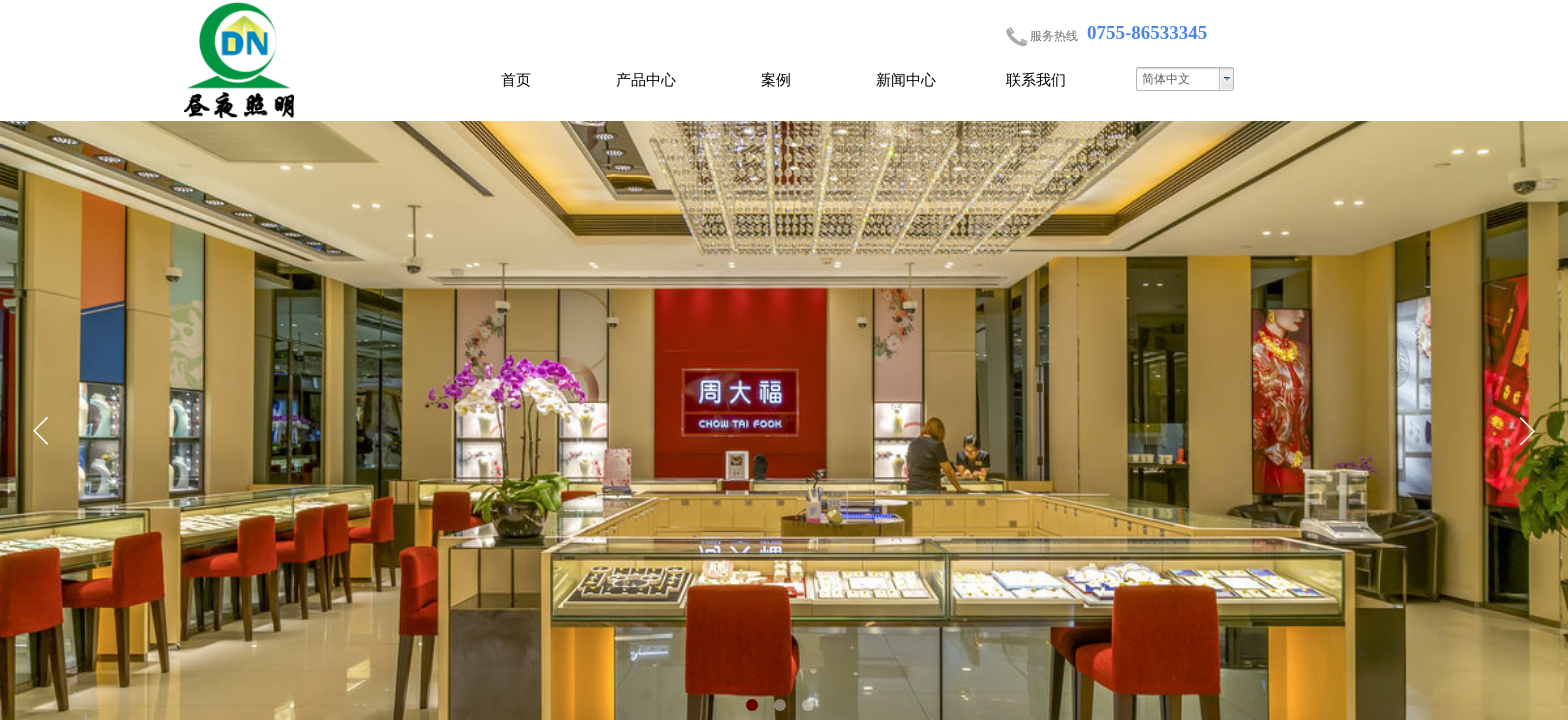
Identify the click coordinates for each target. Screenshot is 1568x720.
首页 (516, 80)
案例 (776, 80)
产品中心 (646, 80)
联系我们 (1036, 80)
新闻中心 (906, 80)
